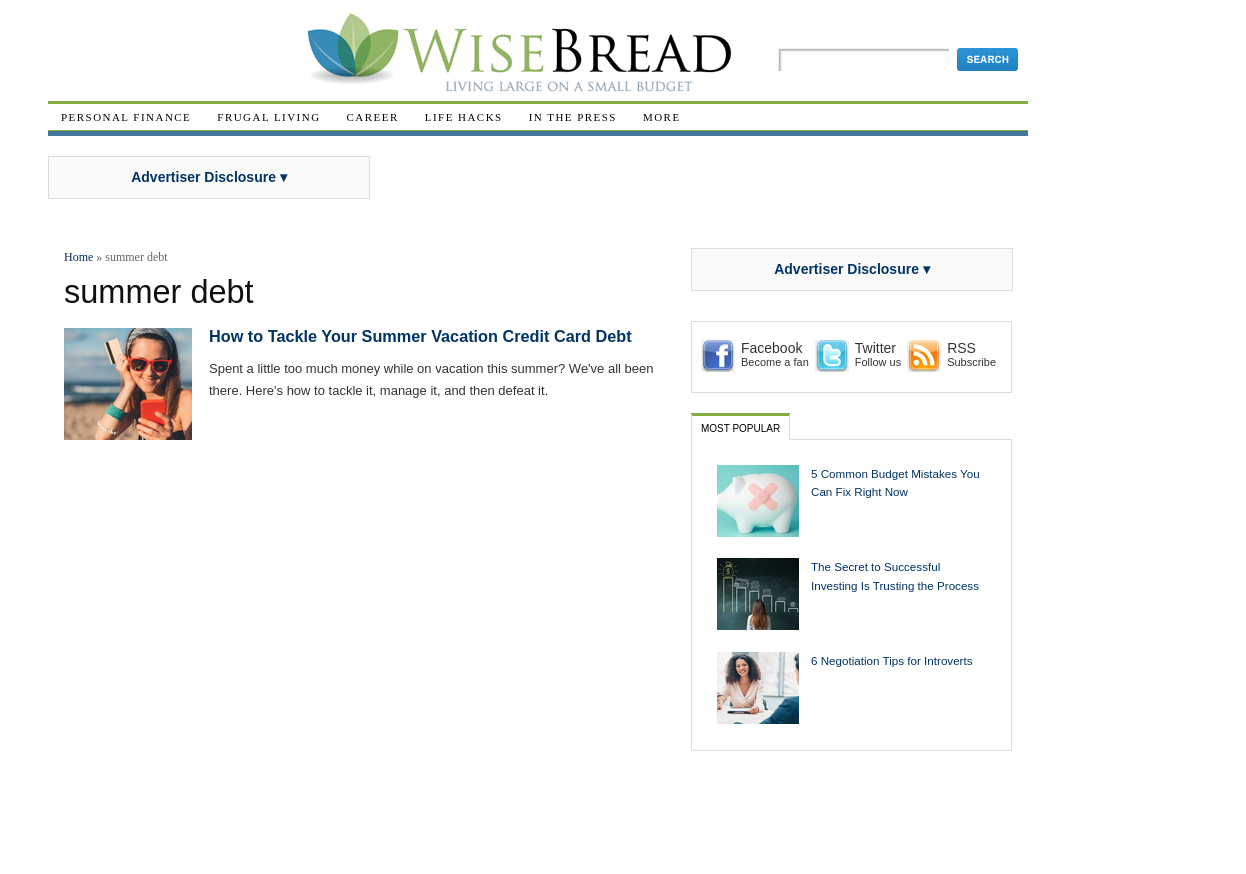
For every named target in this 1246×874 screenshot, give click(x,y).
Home (78, 257)
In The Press (573, 117)
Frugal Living (268, 117)
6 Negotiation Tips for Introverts (892, 660)
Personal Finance (126, 117)
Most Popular (740, 428)
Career (373, 117)
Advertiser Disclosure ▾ (209, 177)
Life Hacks (464, 117)
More (662, 117)
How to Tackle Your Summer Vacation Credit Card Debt (420, 336)
